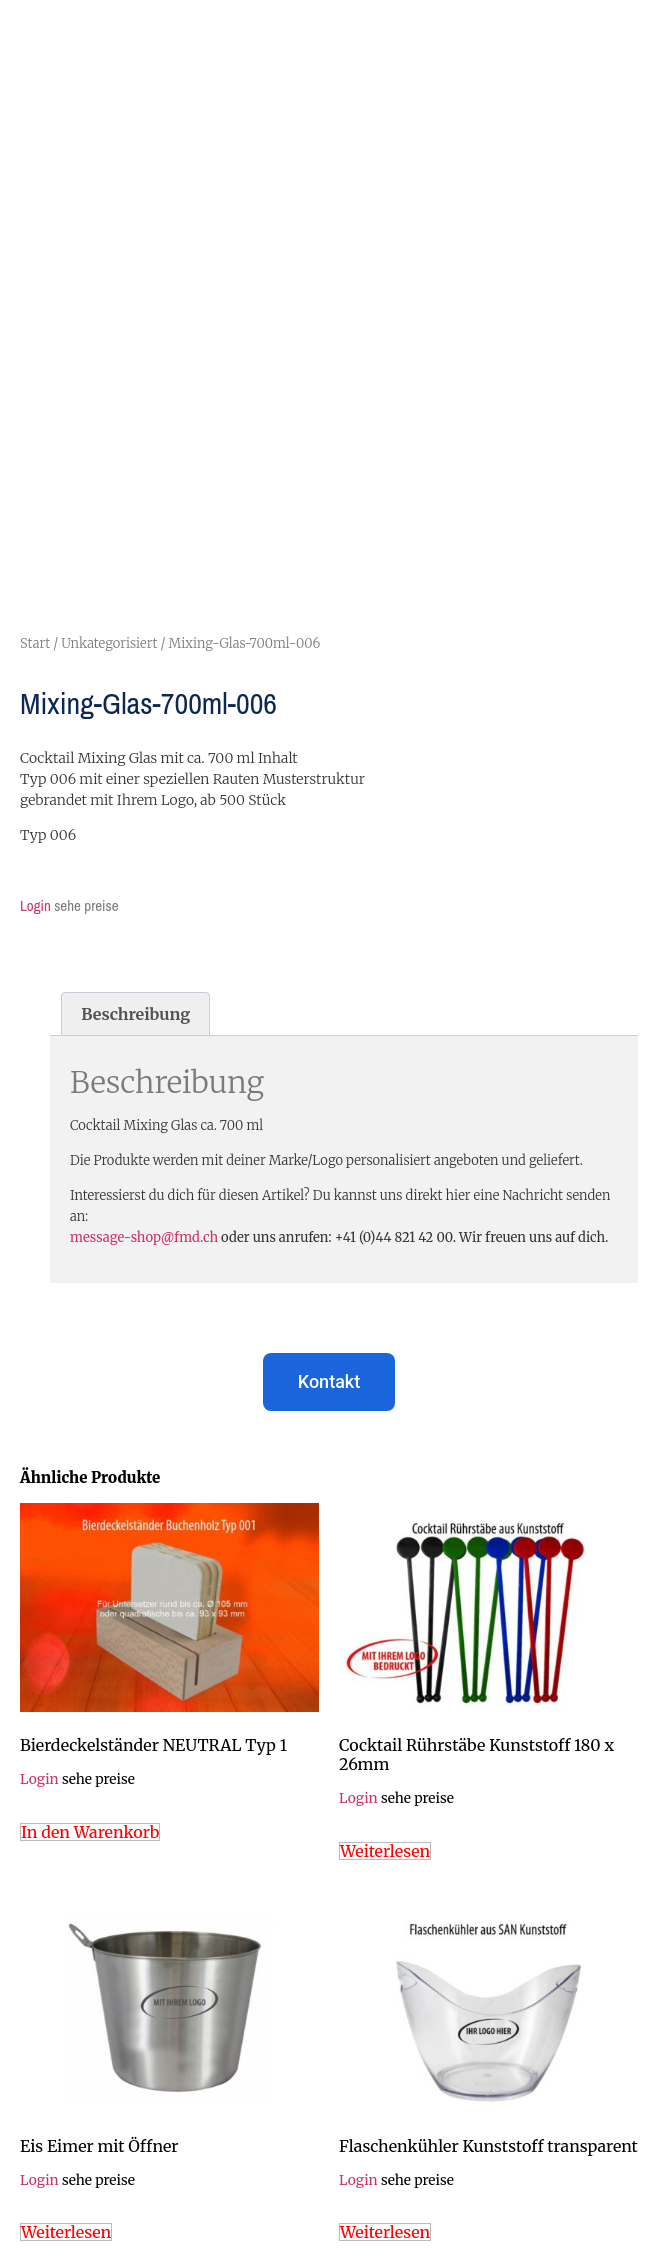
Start (35, 643)
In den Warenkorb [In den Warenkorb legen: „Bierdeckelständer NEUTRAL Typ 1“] (90, 1832)
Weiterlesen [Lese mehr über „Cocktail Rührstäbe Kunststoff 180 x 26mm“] (385, 1851)
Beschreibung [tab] (135, 1014)
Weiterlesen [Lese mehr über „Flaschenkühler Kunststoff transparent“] (385, 2232)
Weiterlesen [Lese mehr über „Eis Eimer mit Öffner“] (66, 2232)
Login (35, 905)
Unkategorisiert (109, 643)
